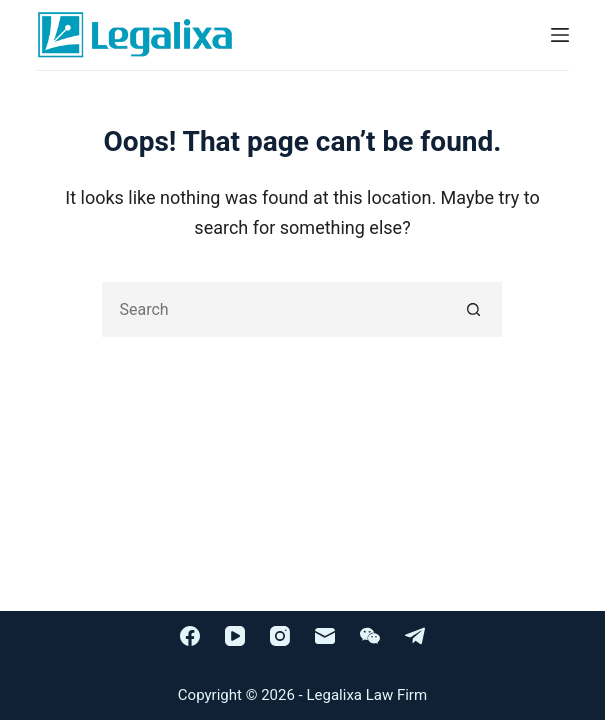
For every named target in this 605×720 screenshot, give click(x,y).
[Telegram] (415, 636)
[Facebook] (190, 636)
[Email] (325, 636)
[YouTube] (235, 636)
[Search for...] (274, 309)
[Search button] (474, 309)
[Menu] (560, 35)
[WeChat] (370, 636)
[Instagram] (280, 636)
